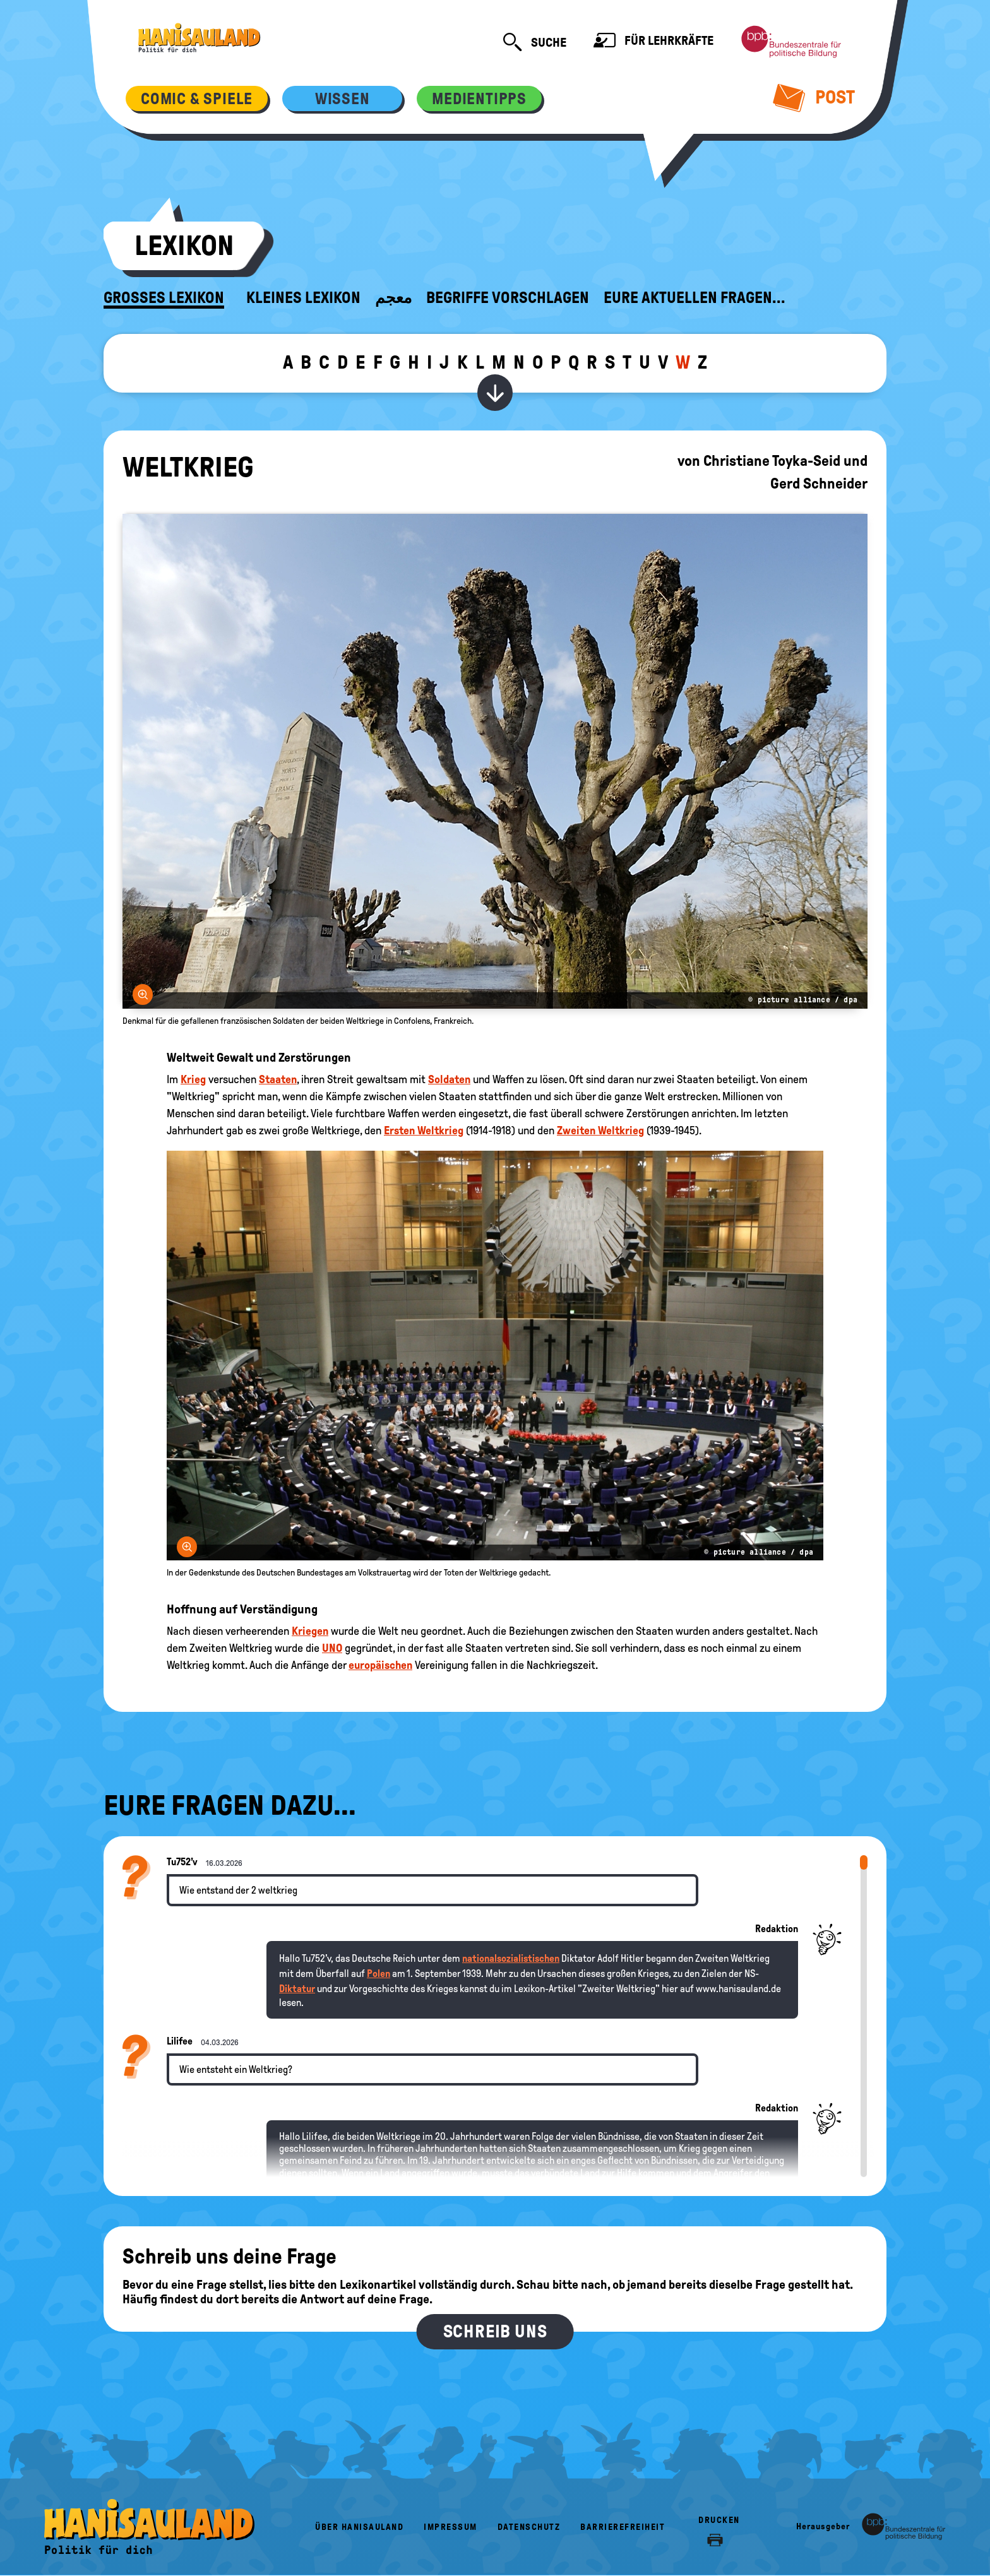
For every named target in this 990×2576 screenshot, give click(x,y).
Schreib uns (495, 2331)
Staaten (278, 1079)
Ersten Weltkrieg (423, 1130)
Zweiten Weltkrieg (600, 1130)
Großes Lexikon (164, 298)
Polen (378, 1973)
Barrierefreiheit (622, 2527)
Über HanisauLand (359, 2527)
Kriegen (310, 1631)
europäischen (380, 1665)
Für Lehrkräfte (653, 42)
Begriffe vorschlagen (507, 298)
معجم (393, 298)
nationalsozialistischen (510, 1958)
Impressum (450, 2527)
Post (814, 97)
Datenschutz (529, 2527)
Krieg (193, 1079)
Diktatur (297, 1988)
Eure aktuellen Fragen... (694, 298)
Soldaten (449, 1079)
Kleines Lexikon (303, 298)
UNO (332, 1648)
